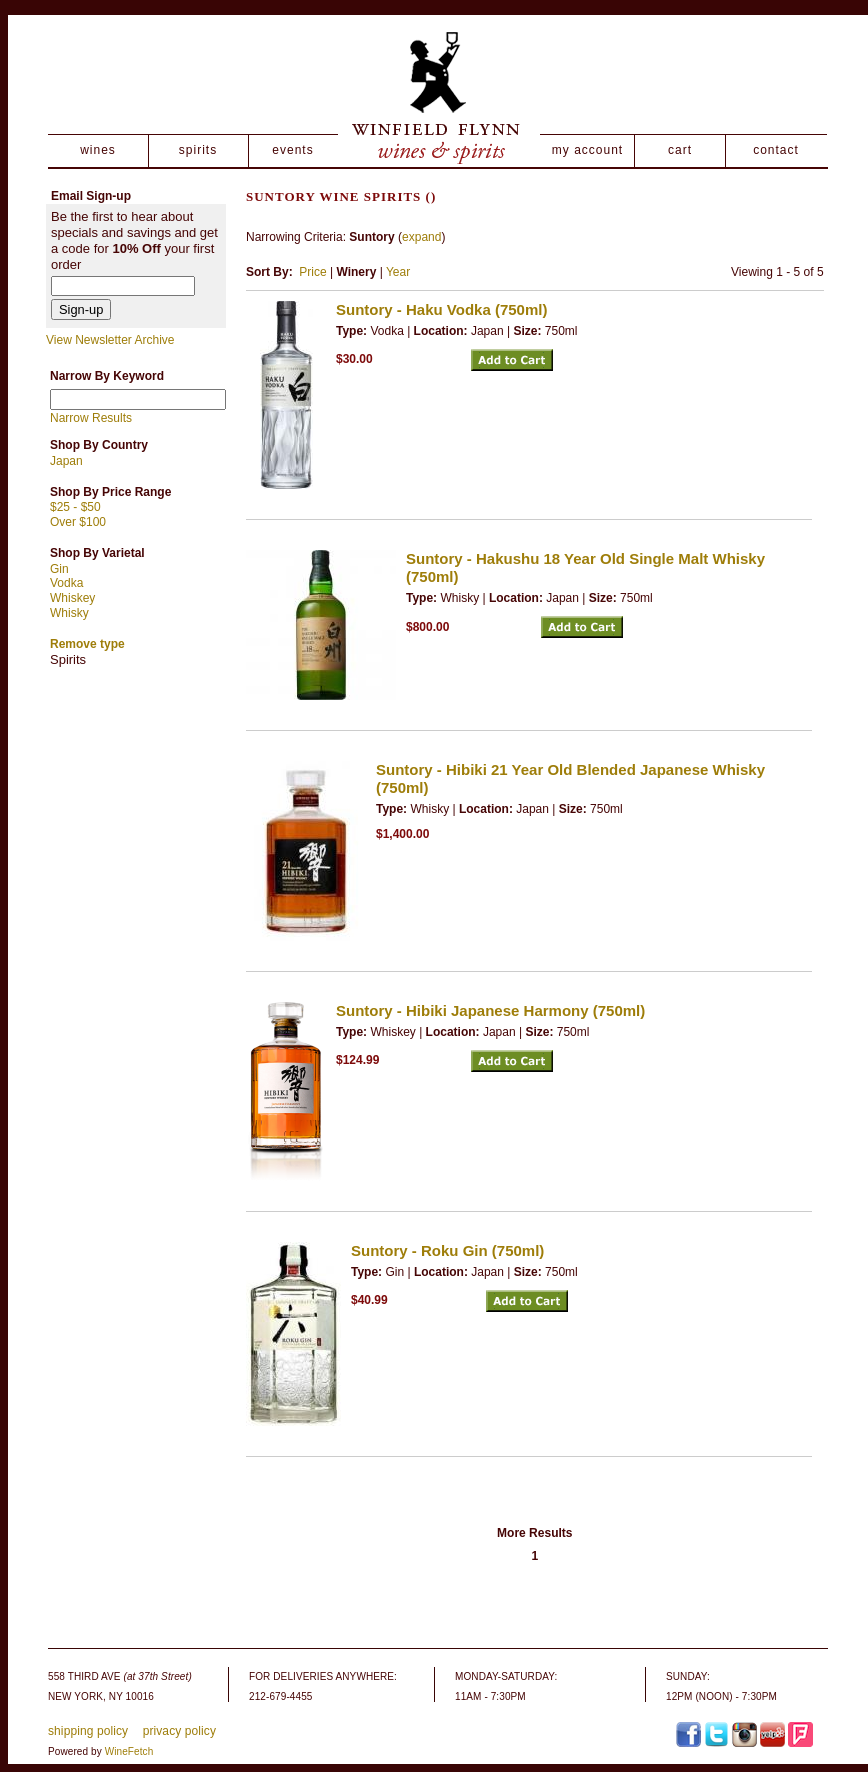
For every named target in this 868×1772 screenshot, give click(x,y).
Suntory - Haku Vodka (441, 309)
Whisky (69, 613)
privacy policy (179, 1731)
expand (421, 237)
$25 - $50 (75, 507)
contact (776, 150)
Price (312, 272)
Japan (66, 461)
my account (587, 150)
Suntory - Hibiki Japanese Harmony (490, 1010)
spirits (198, 150)
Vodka (66, 583)
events (292, 150)
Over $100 (78, 522)
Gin (59, 569)
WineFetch (129, 1751)
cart (680, 150)
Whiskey (72, 598)
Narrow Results (91, 418)
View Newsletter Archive (110, 340)
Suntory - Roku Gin (447, 1250)
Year (398, 272)
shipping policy (88, 1731)
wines (98, 150)
